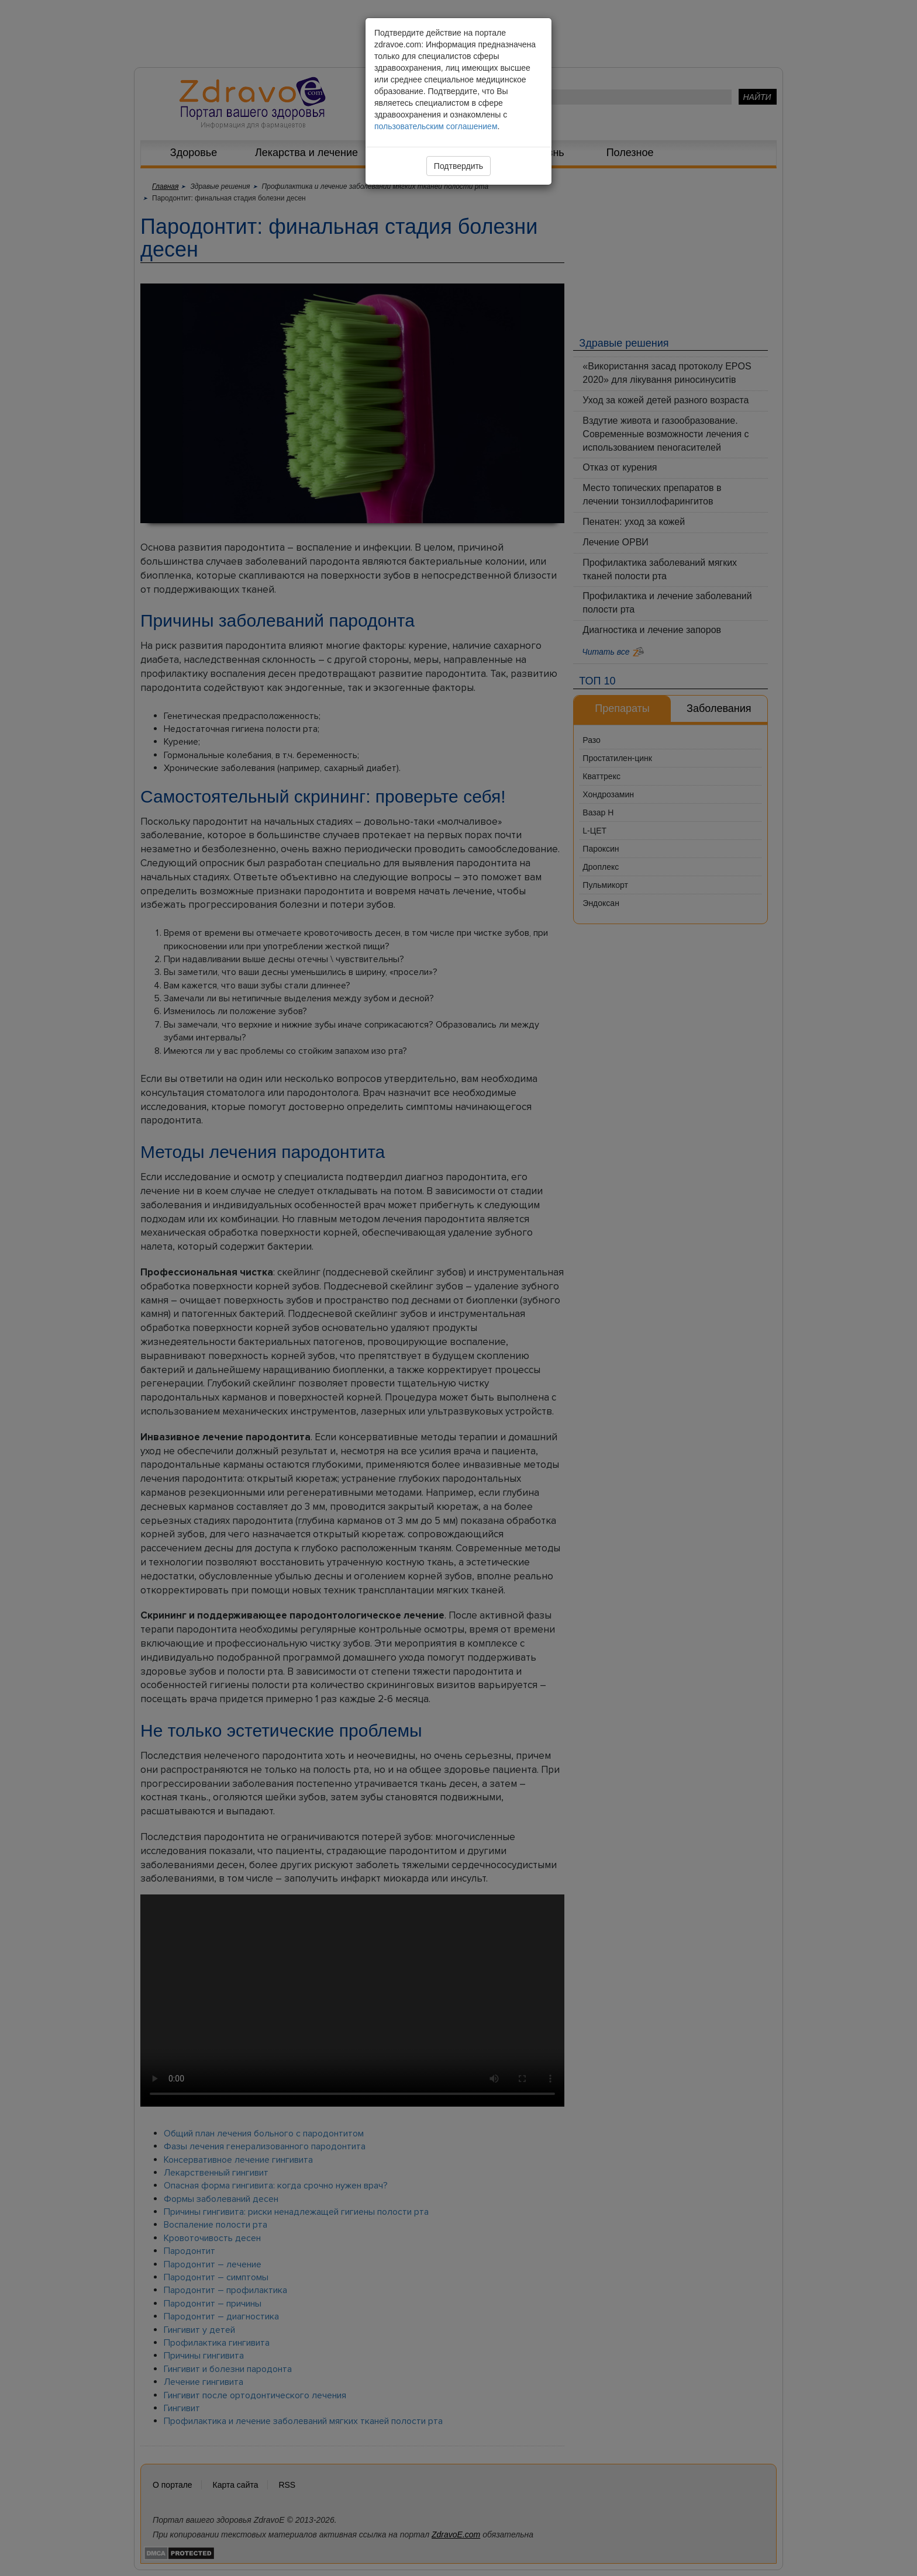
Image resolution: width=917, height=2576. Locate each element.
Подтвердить (458, 166)
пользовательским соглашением (436, 126)
